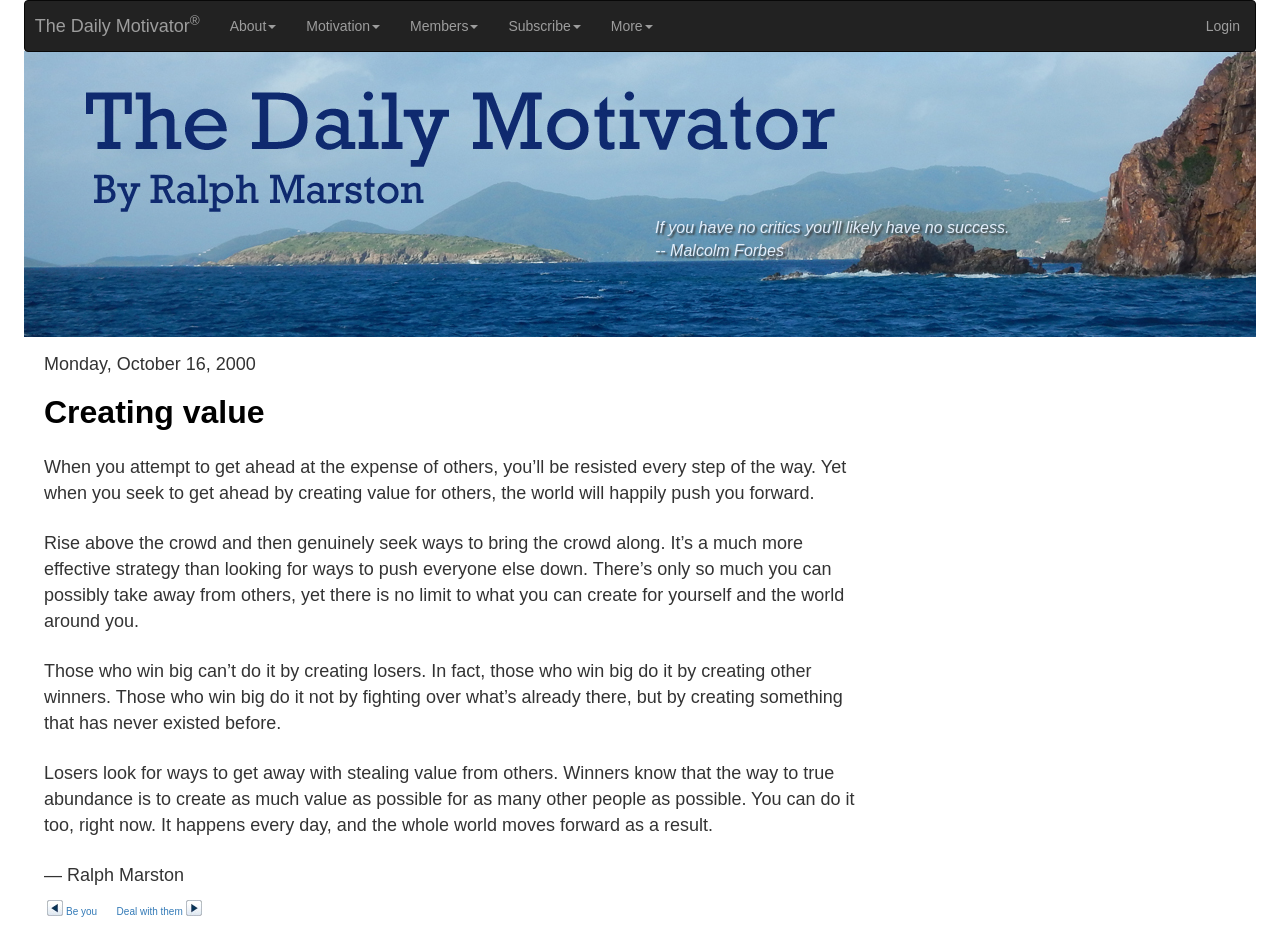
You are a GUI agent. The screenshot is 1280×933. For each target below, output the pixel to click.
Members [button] (444, 26)
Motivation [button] (343, 26)
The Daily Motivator (112, 24)
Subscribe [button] (544, 26)
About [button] (253, 26)
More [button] (632, 26)
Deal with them (160, 911)
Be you (71, 911)
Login (1223, 26)
